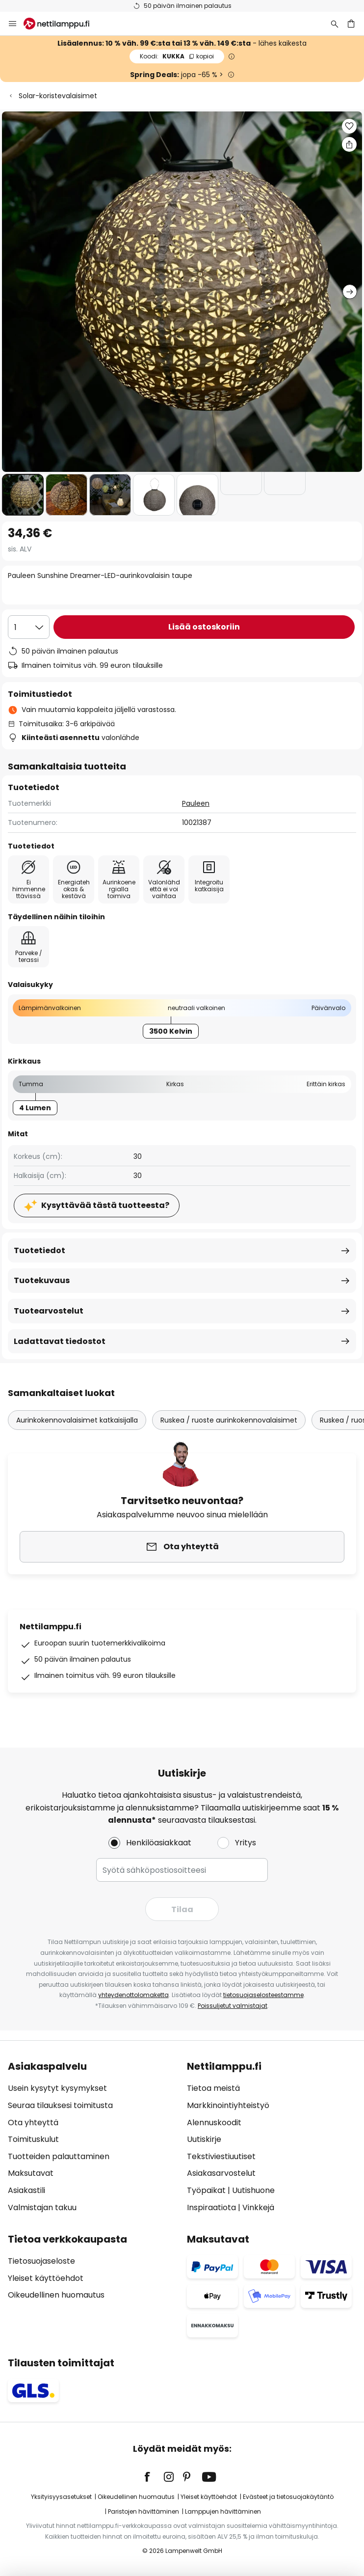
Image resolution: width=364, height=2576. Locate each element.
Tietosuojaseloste (41, 2261)
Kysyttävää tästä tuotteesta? (105, 1205)
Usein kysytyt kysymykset (57, 2088)
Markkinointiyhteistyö (228, 2105)
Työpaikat (206, 2190)
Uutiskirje (204, 2139)
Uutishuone (253, 2190)
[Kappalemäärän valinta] (29, 627)
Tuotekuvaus (42, 1280)
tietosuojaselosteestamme (263, 1995)
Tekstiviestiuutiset (221, 2156)
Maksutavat (30, 2173)
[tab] (92, 2137)
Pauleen (195, 803)
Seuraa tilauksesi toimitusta (60, 2105)
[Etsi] (334, 23)
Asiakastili (26, 2190)
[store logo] (62, 23)
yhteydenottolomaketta (133, 1995)
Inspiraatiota (211, 2207)
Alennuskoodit (214, 2122)
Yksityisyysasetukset (61, 2497)
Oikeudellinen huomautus (56, 2295)
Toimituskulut (33, 2139)
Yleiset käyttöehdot (45, 2278)
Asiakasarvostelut (221, 2173)
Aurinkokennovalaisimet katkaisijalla (77, 1420)
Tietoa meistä (213, 2088)
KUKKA (177, 56)
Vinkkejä (258, 2207)
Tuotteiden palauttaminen (58, 2156)
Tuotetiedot (39, 1250)
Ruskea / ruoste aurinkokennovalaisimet (228, 1420)
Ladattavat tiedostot (59, 1341)
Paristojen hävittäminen (143, 2511)
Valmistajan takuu (42, 2207)
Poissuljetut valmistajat (232, 2005)
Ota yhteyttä (33, 2122)
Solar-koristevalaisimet (58, 96)
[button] (23, 495)
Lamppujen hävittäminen (223, 2511)
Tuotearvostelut (48, 1310)
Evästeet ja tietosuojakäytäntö (288, 2497)
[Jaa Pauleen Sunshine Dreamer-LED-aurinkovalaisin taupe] (349, 144)
